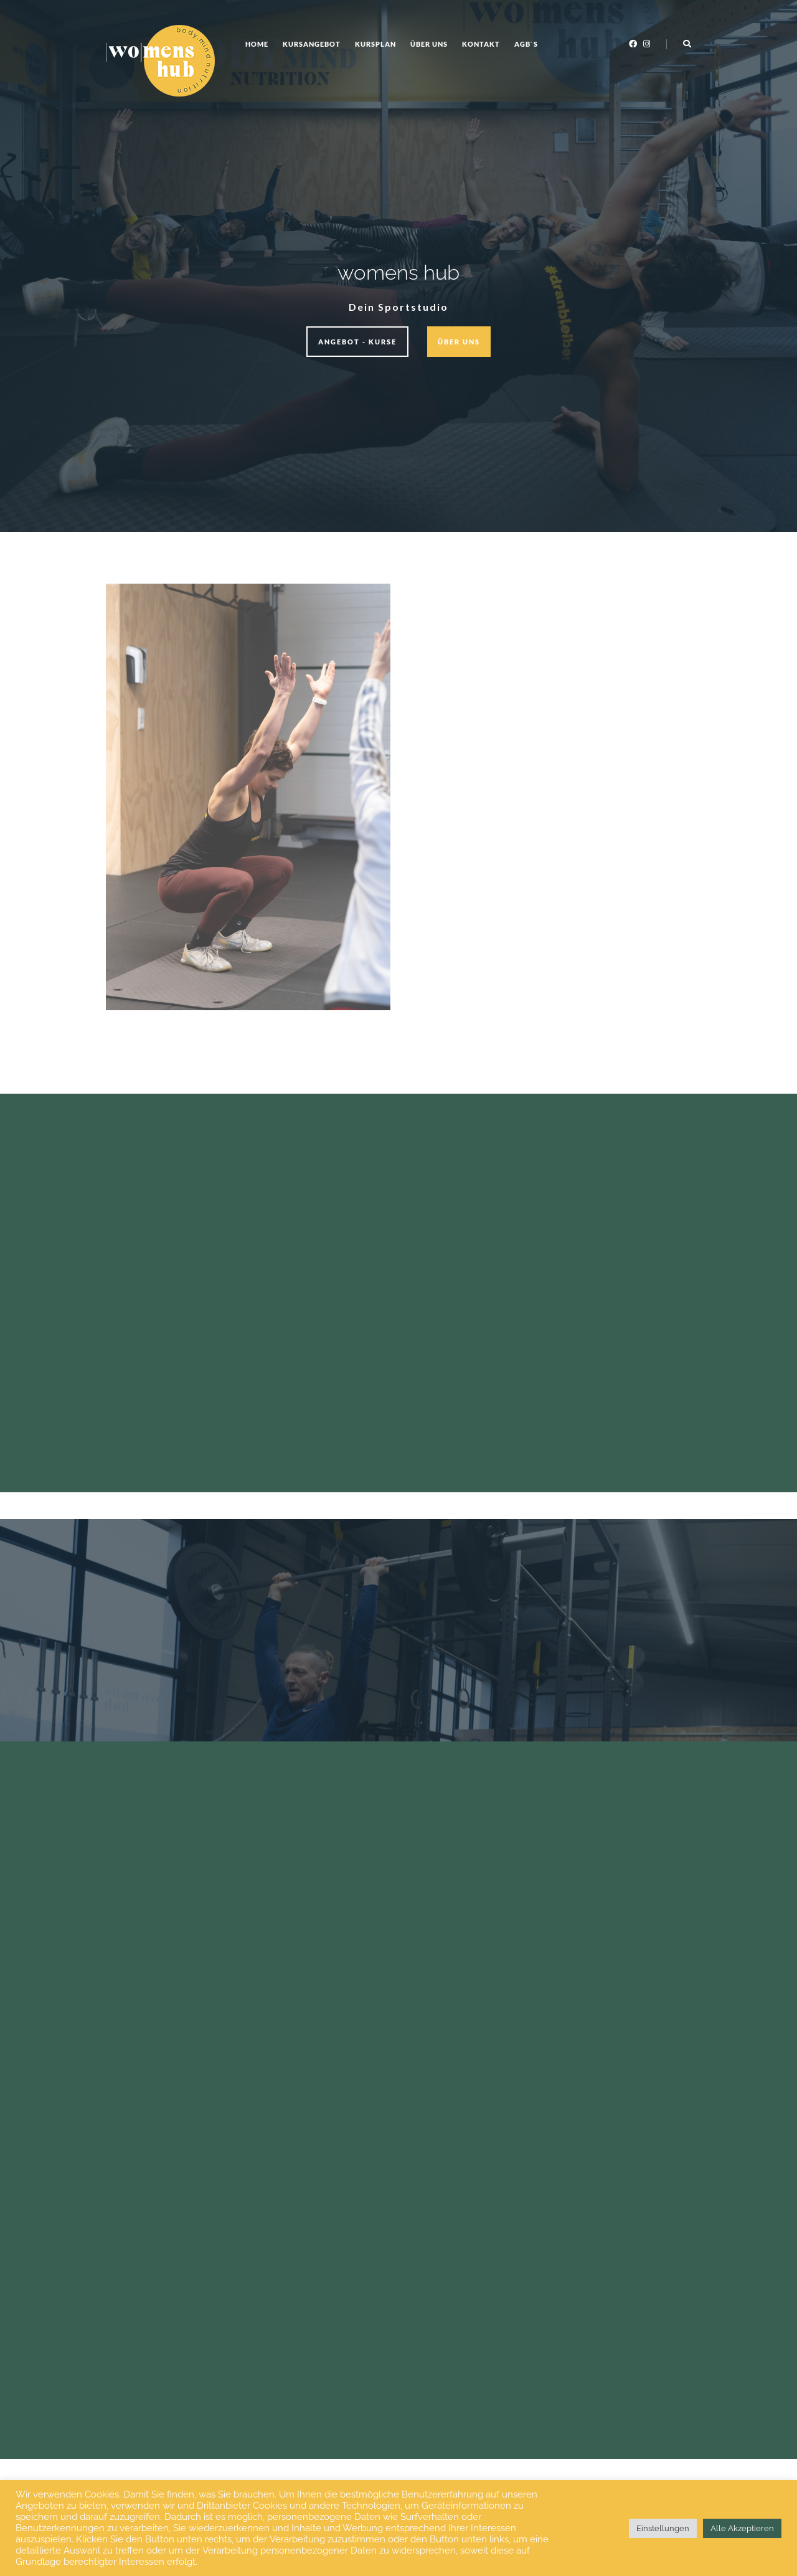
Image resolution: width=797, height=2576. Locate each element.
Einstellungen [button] (662, 2528)
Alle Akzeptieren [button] (742, 2528)
